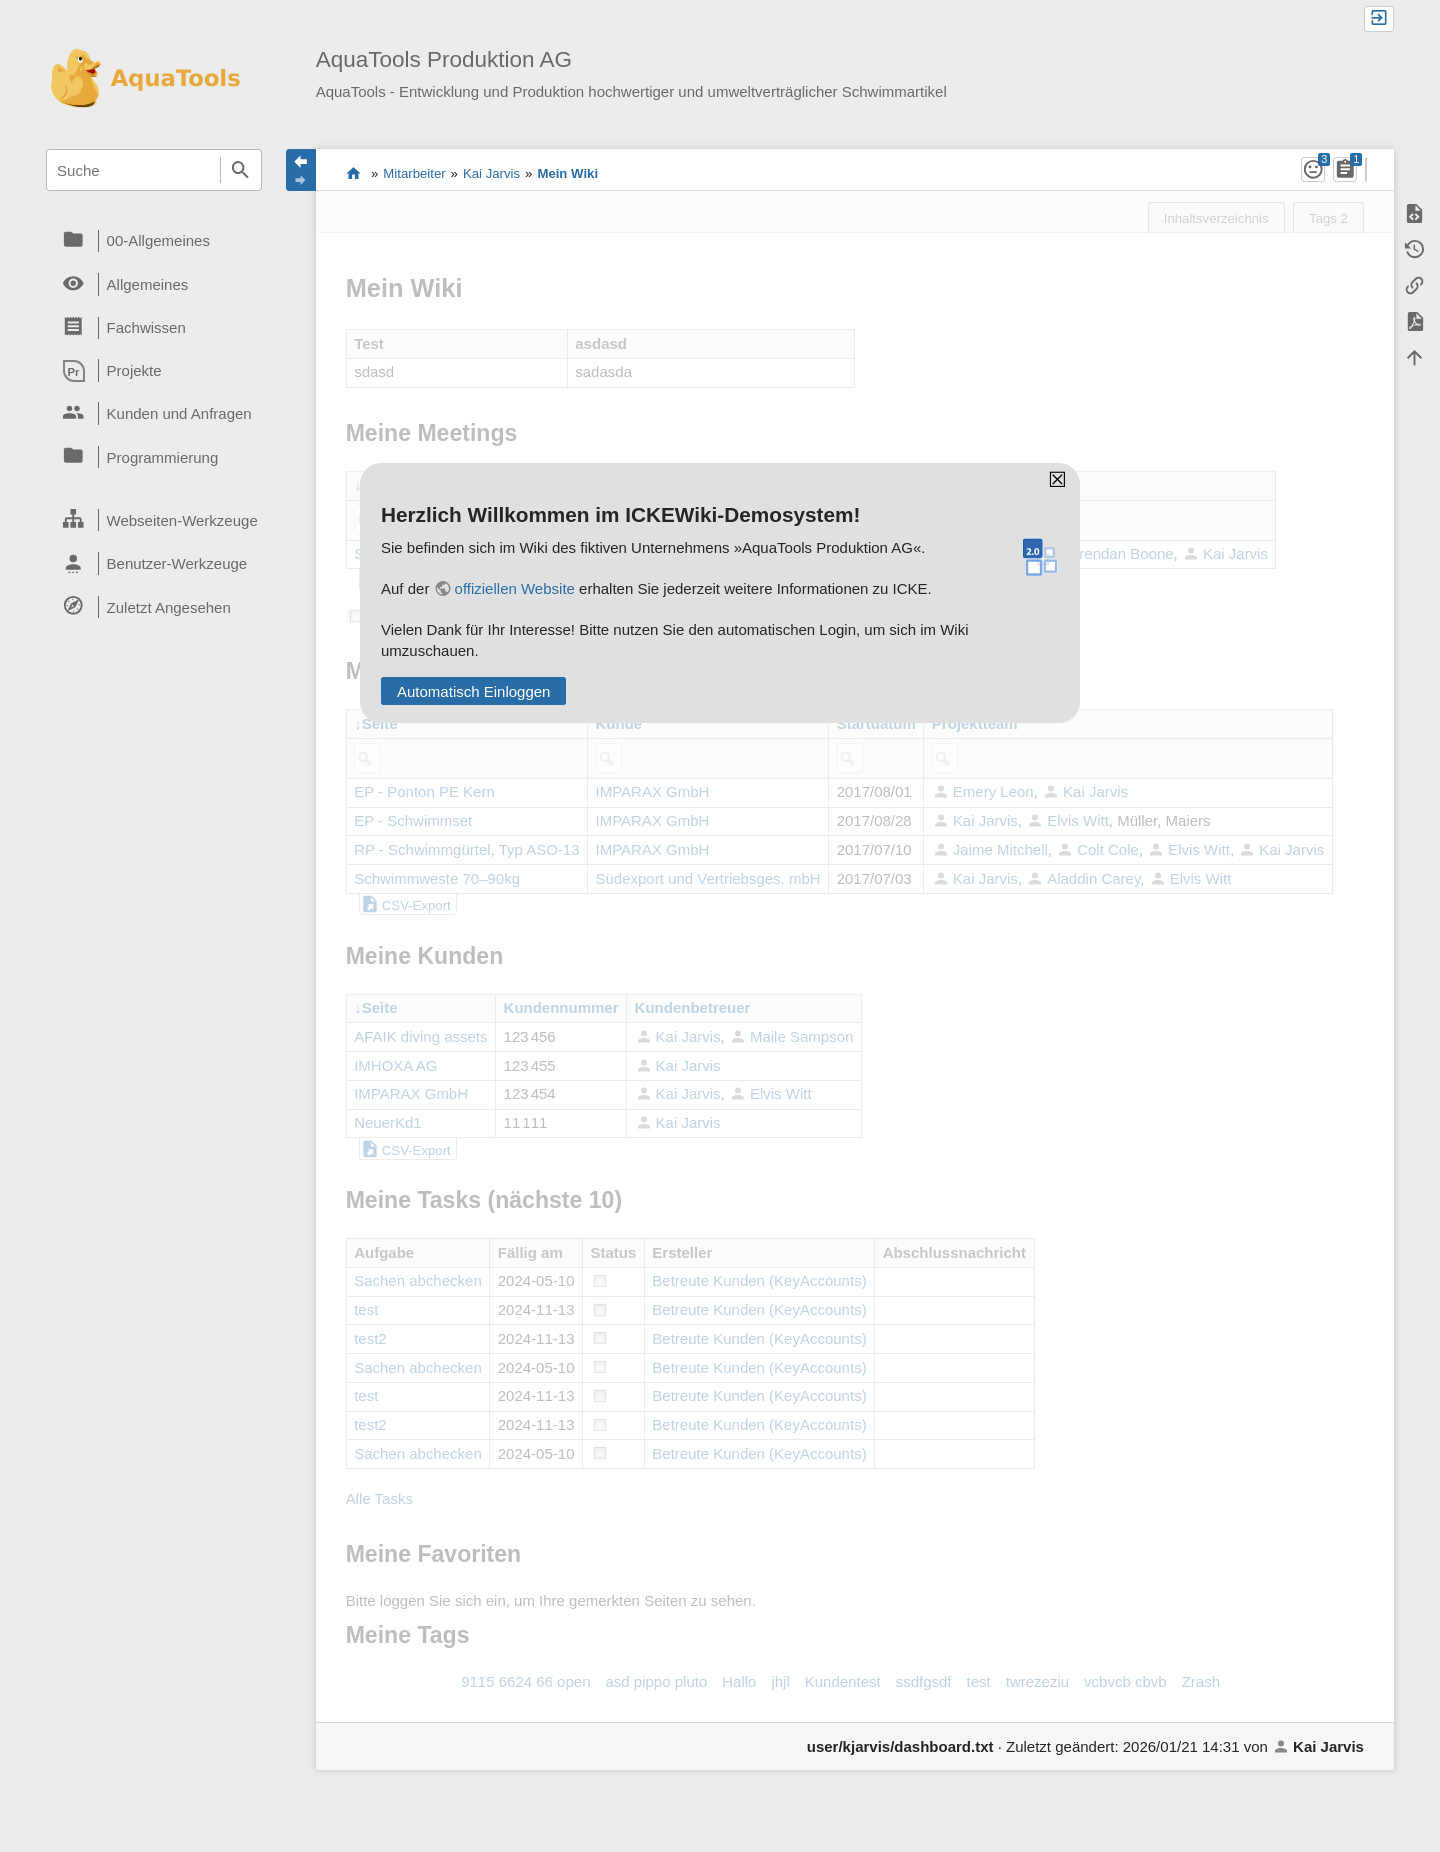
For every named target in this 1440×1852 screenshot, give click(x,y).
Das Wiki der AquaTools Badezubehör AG (353, 173)
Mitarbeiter (414, 173)
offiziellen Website (515, 588)
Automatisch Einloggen (473, 691)
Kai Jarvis (491, 173)
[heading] (154, 241)
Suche (241, 170)
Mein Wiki (567, 173)
